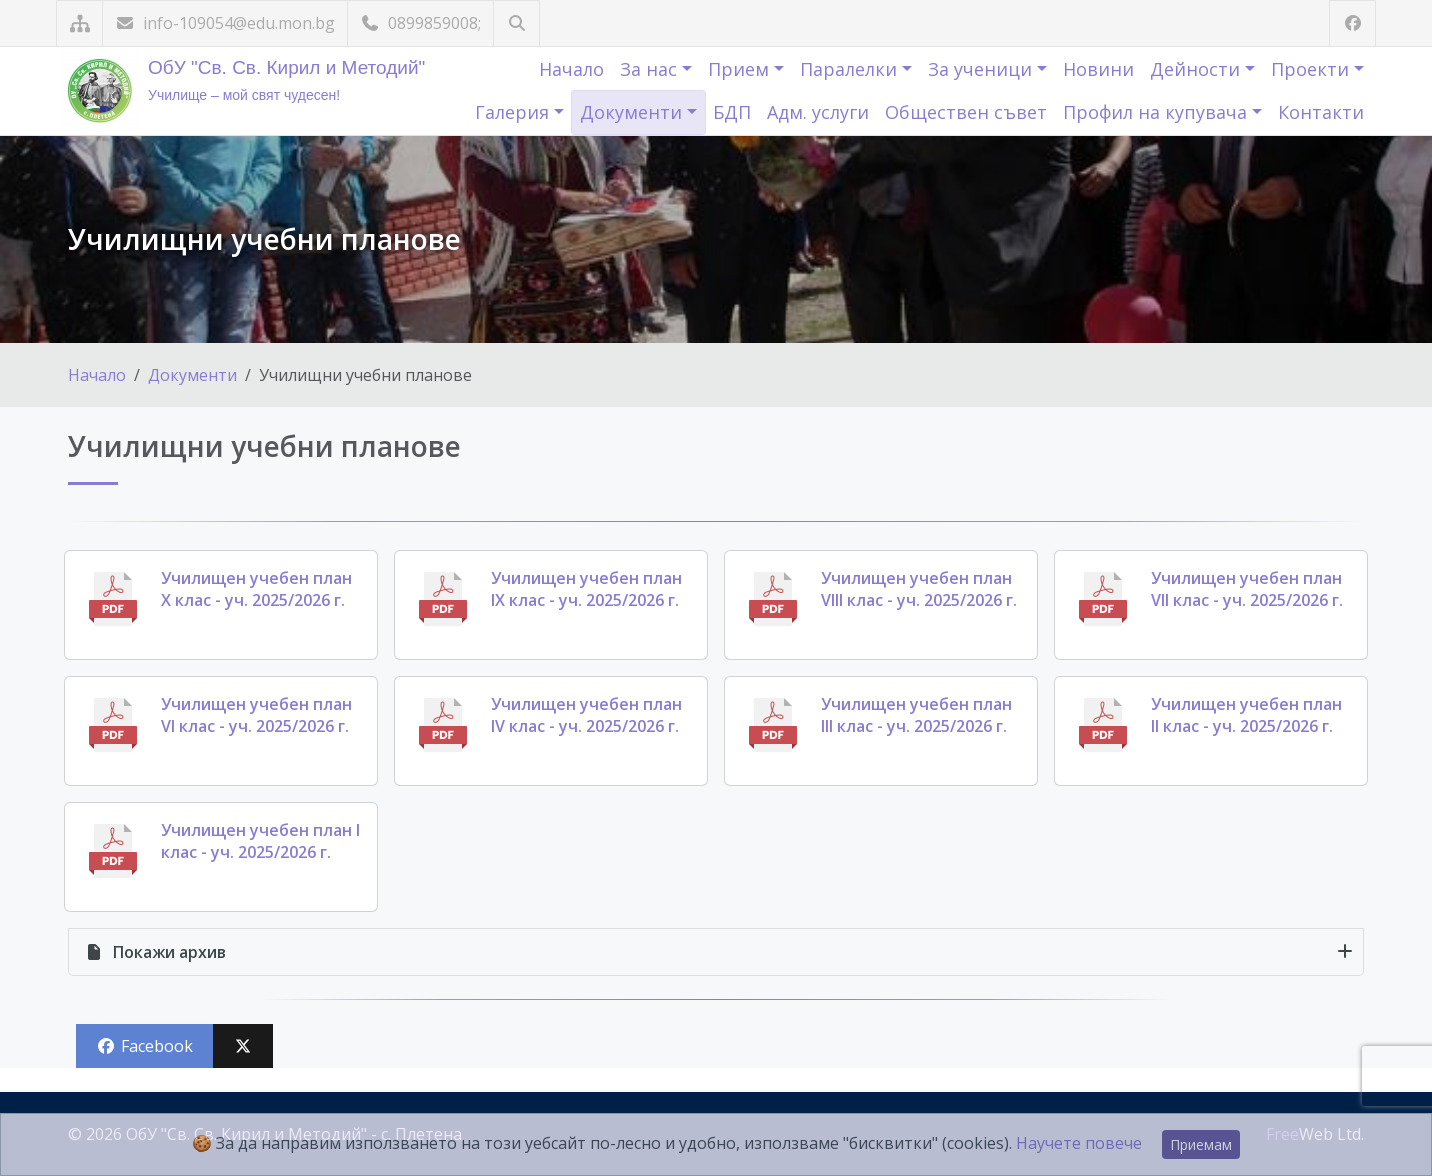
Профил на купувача (1157, 112)
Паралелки (851, 69)
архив (155, 952)
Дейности (1197, 69)
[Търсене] (516, 23)
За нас (651, 69)
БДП (732, 112)
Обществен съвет (966, 112)
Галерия (514, 112)
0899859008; (420, 23)
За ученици (982, 69)
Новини (1098, 69)
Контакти (1321, 112)
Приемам (1201, 1144)
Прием (741, 69)
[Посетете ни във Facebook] (1352, 23)
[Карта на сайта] (79, 23)
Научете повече (1079, 1143)
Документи (633, 112)
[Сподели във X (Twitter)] (243, 1046)
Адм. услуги (818, 112)
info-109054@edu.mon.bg (225, 23)
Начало (571, 69)
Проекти (1312, 69)
